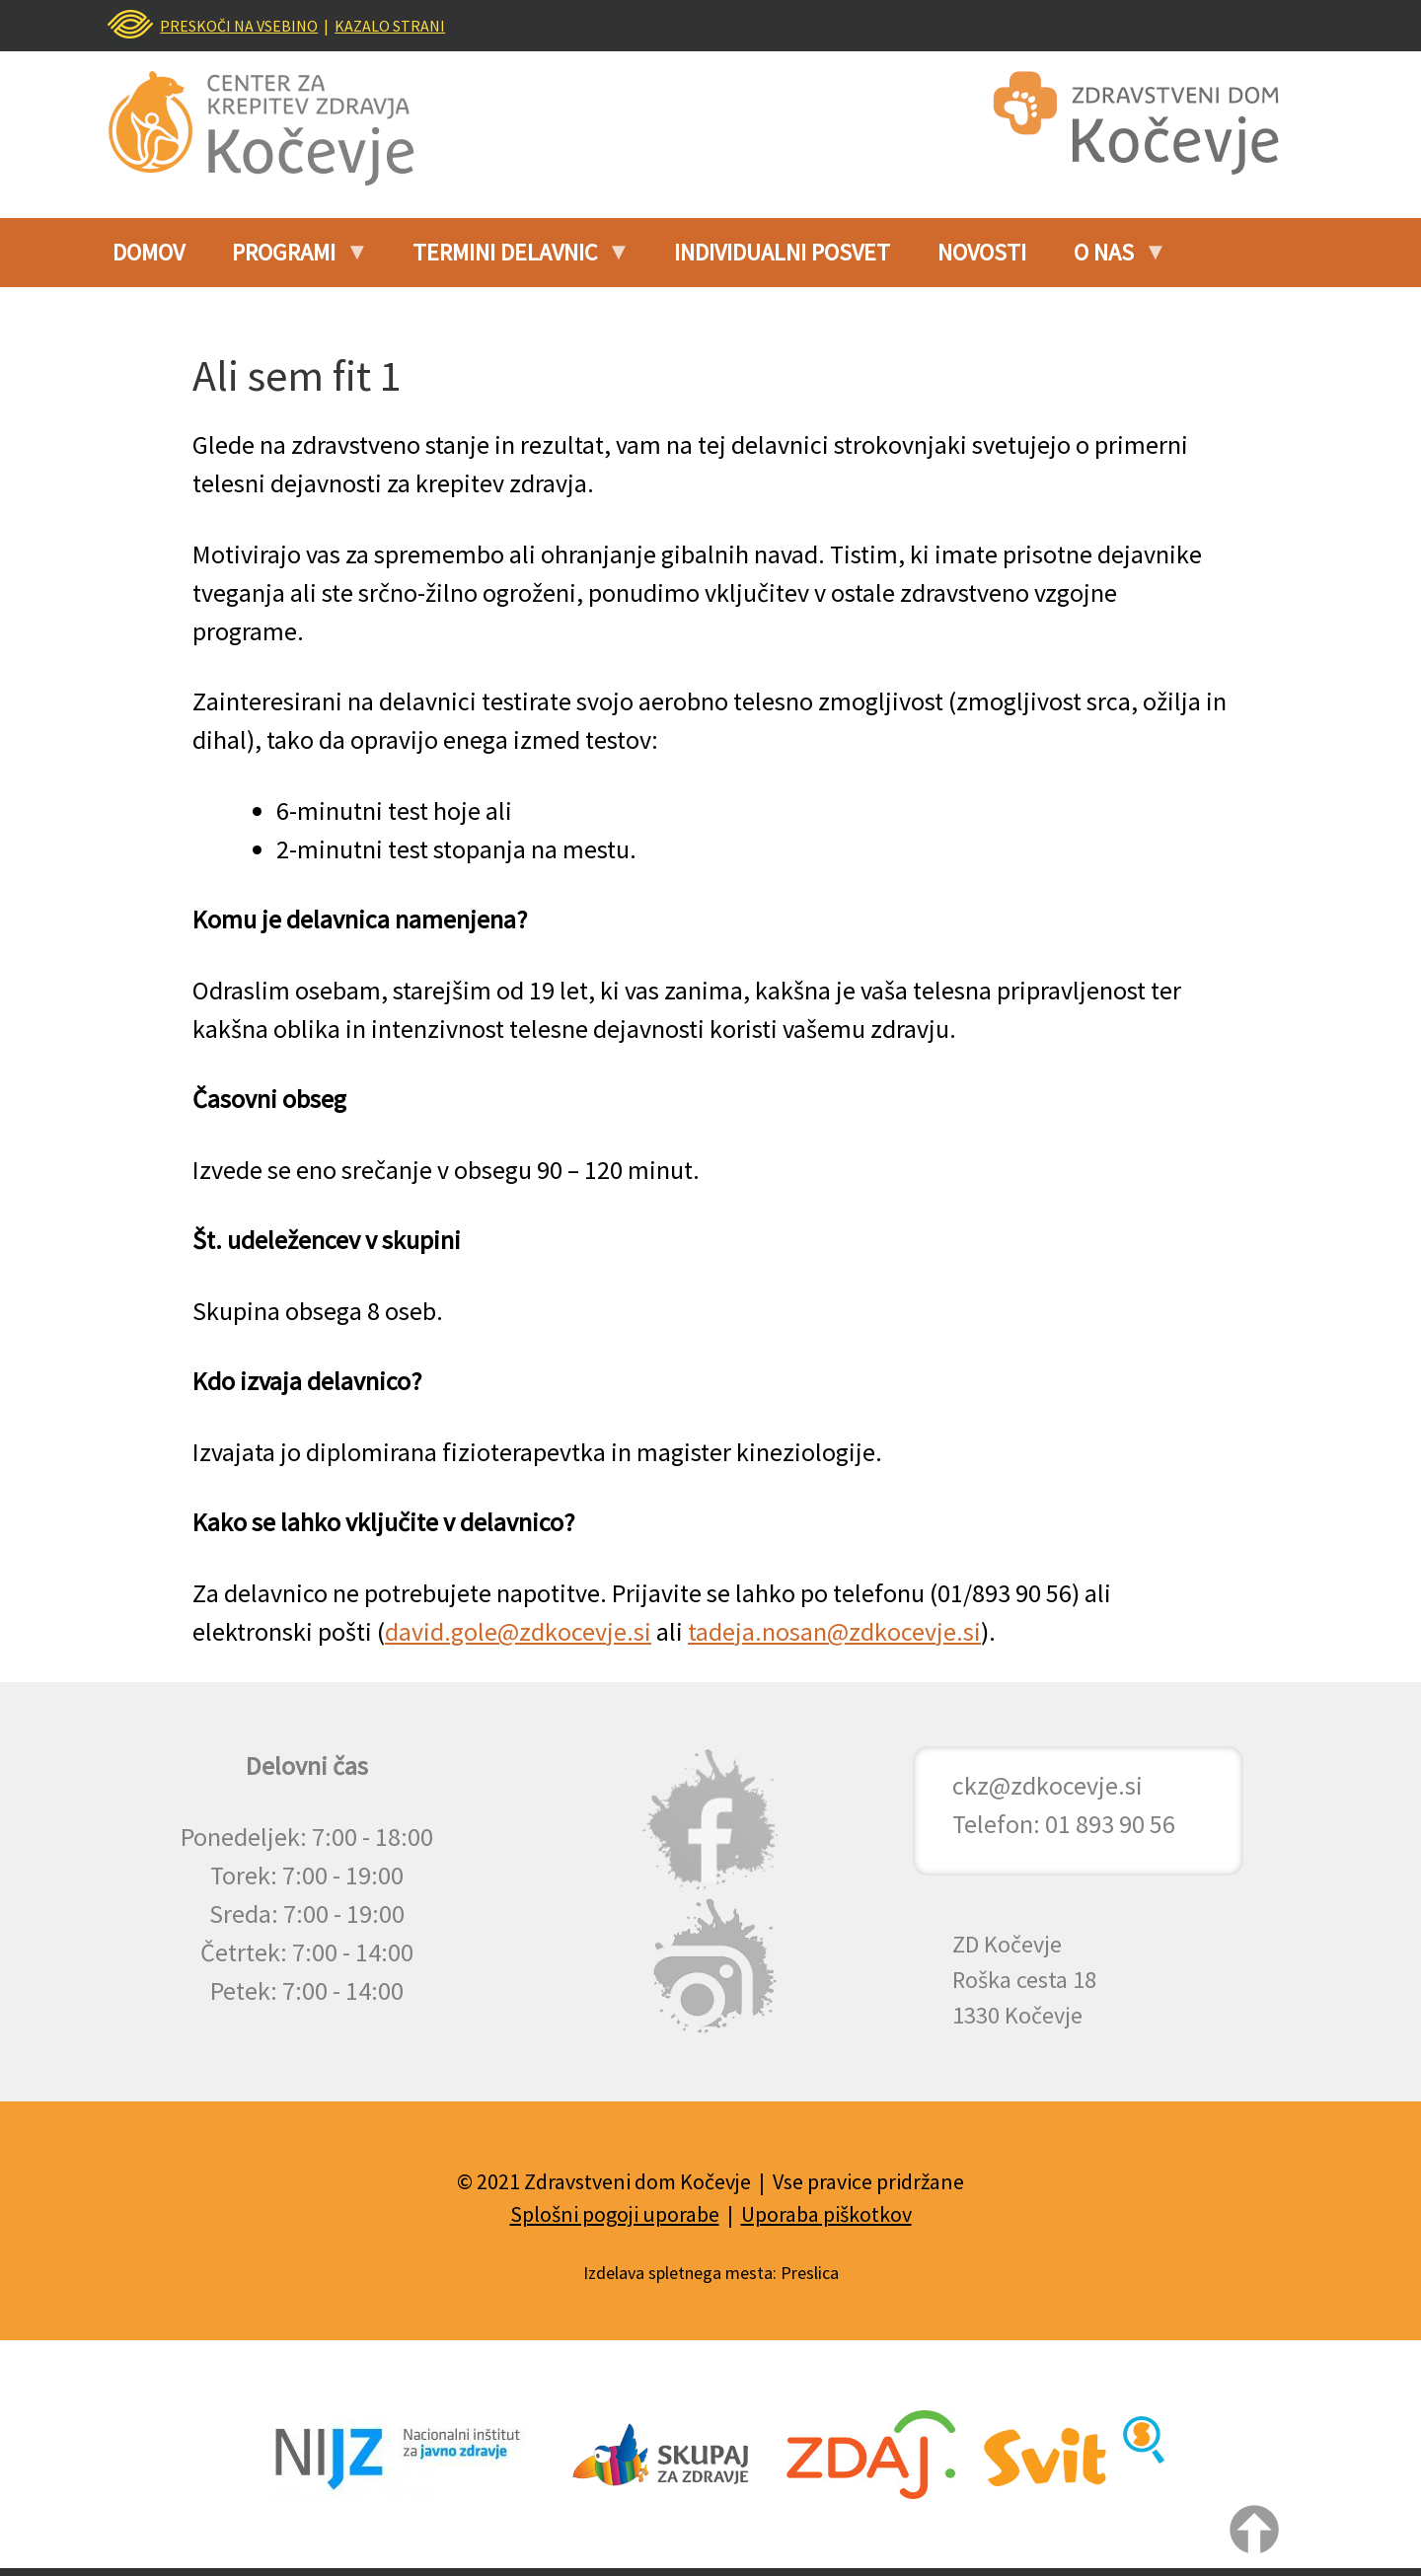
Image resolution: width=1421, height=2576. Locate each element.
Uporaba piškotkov (826, 2214)
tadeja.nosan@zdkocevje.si (834, 1631)
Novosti (981, 252)
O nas (1109, 259)
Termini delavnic (511, 259)
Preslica (810, 2272)
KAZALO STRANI (390, 26)
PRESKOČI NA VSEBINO (239, 26)
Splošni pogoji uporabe (614, 2214)
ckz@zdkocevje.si (1047, 1785)
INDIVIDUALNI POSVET (782, 252)
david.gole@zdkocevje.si (518, 1631)
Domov (148, 252)
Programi (289, 259)
